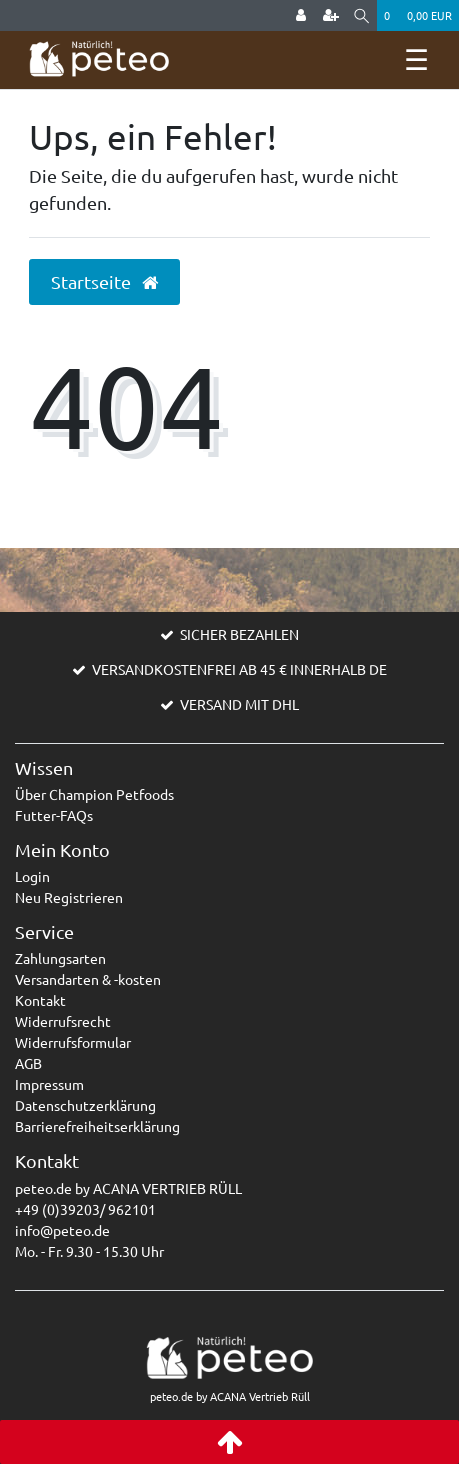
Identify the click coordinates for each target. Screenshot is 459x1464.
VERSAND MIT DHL (239, 704)
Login (32, 876)
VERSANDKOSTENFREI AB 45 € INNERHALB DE (239, 669)
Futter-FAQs (54, 815)
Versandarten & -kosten (88, 979)
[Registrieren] (331, 15)
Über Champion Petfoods (94, 794)
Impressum (49, 1084)
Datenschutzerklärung (85, 1105)
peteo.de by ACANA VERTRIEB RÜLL (128, 1188)
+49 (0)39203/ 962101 (85, 1209)
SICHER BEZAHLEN (239, 634)
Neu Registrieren (69, 897)
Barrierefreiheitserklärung (97, 1126)
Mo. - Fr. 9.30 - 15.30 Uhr (89, 1251)
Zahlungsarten (60, 958)
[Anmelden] (301, 15)
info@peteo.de (62, 1230)
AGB (28, 1063)
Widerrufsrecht (63, 1021)
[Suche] (361, 15)
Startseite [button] (104, 282)
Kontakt (40, 1000)
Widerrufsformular (73, 1042)
